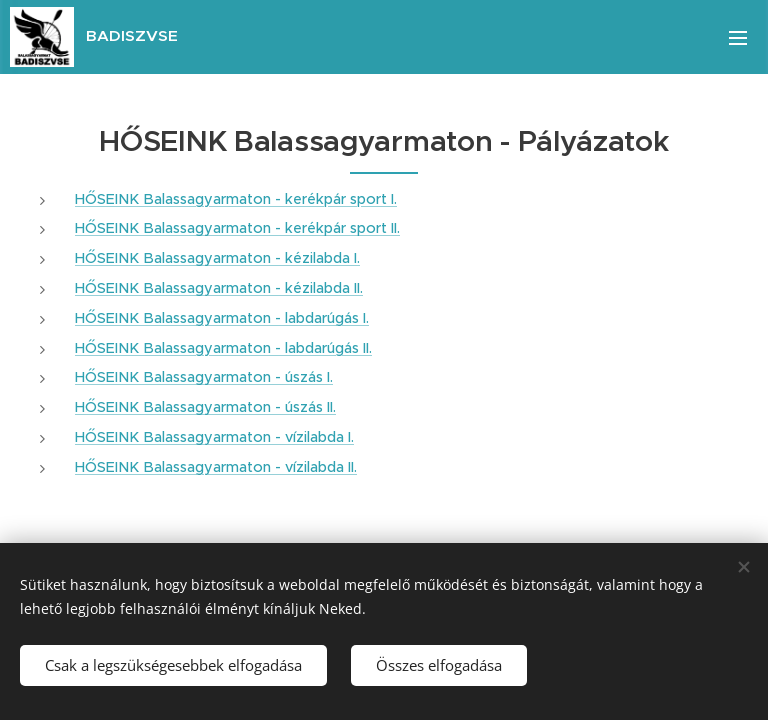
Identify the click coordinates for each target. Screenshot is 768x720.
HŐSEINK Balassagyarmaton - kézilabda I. (217, 258)
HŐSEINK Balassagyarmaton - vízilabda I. (214, 437)
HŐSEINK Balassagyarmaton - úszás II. (205, 407)
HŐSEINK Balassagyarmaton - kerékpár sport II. (237, 228)
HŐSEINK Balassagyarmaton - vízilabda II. (216, 467)
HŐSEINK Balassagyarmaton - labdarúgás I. (222, 318)
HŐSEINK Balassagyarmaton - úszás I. (204, 377)
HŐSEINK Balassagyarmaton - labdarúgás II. (223, 348)
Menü (738, 38)
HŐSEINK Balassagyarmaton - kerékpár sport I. (236, 199)
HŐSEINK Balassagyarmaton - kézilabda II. (219, 288)
